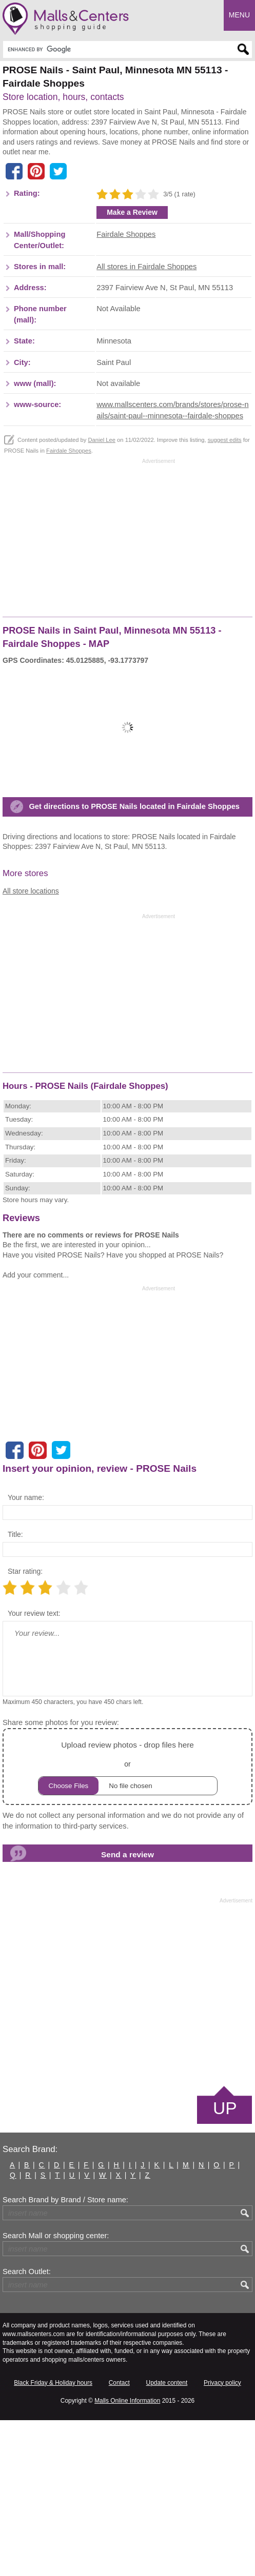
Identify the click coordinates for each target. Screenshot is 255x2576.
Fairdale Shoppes (125, 390)
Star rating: (25, 1726)
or (128, 1922)
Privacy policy (222, 2538)
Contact (119, 2538)
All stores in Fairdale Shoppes (146, 422)
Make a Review (132, 368)
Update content (167, 2538)
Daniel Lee (101, 595)
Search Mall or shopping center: (56, 2391)
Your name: (26, 1653)
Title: (15, 1690)
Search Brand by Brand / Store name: (65, 2355)
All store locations (31, 1046)
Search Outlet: (27, 2427)
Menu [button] (239, 15)
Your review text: (34, 1769)
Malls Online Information (127, 2556)
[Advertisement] (89, 188)
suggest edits (225, 595)
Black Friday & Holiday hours (53, 2538)
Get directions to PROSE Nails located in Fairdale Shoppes (134, 962)
